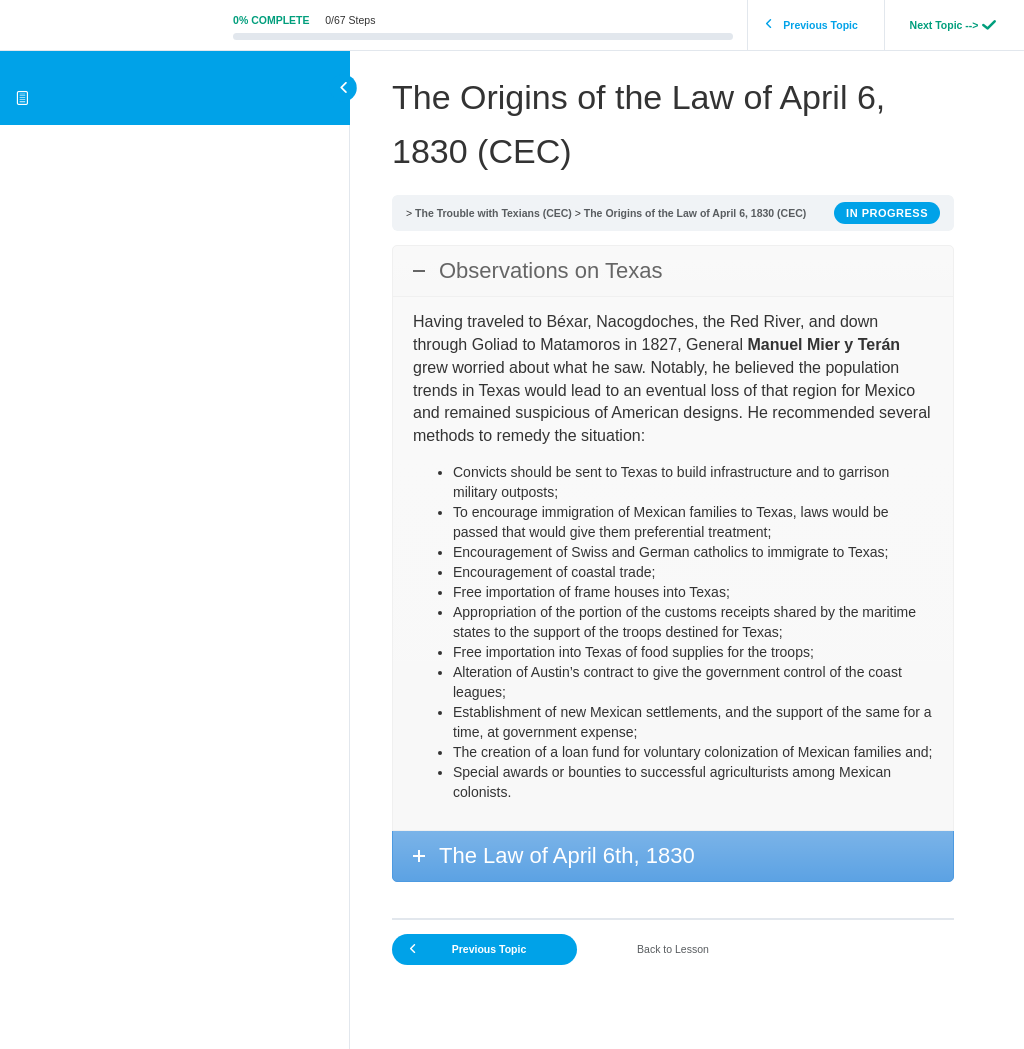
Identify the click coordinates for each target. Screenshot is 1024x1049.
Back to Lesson (673, 949)
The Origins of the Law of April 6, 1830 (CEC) (695, 213)
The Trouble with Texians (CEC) (493, 213)
